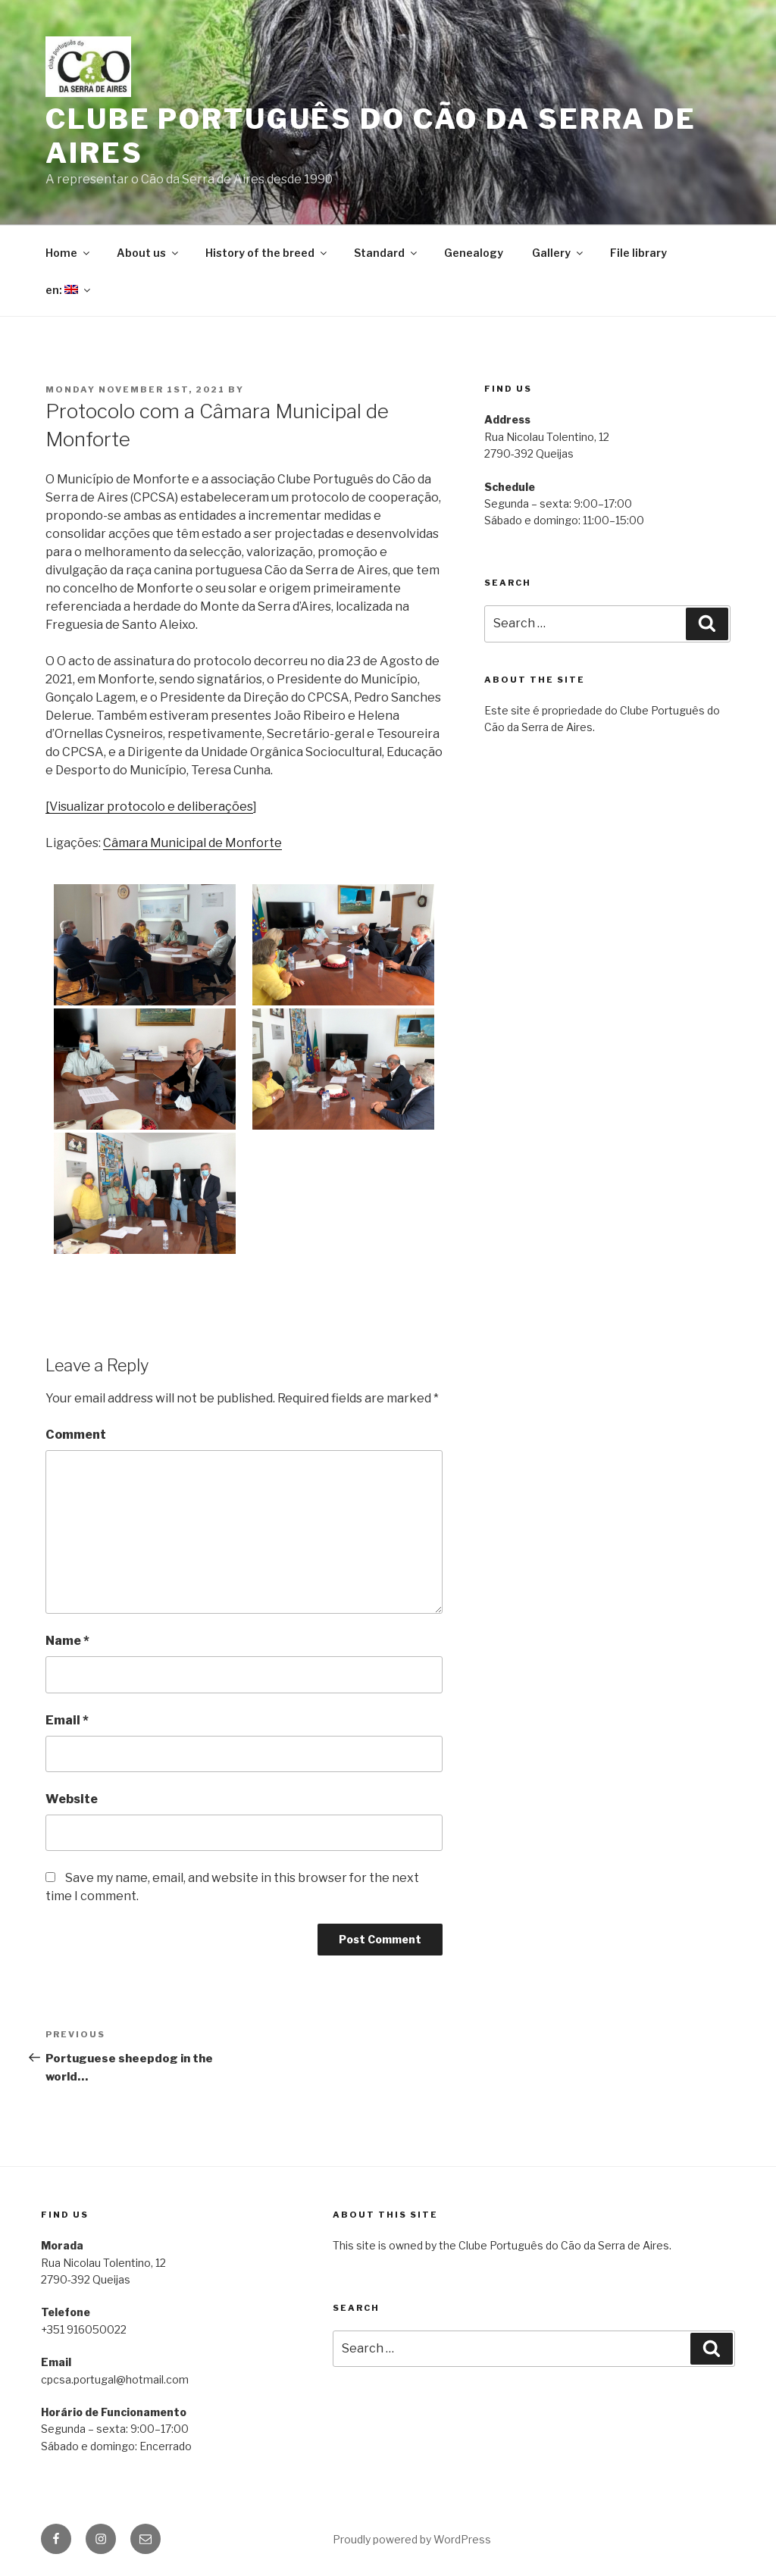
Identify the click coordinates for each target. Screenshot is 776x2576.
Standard (386, 252)
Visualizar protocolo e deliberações (151, 806)
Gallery (558, 252)
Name (67, 1640)
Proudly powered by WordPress (412, 2539)
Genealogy (473, 252)
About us (148, 252)
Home (68, 252)
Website (71, 1799)
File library (638, 252)
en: (68, 289)
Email (67, 1720)
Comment (75, 1434)
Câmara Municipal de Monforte (192, 843)
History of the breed (267, 252)
